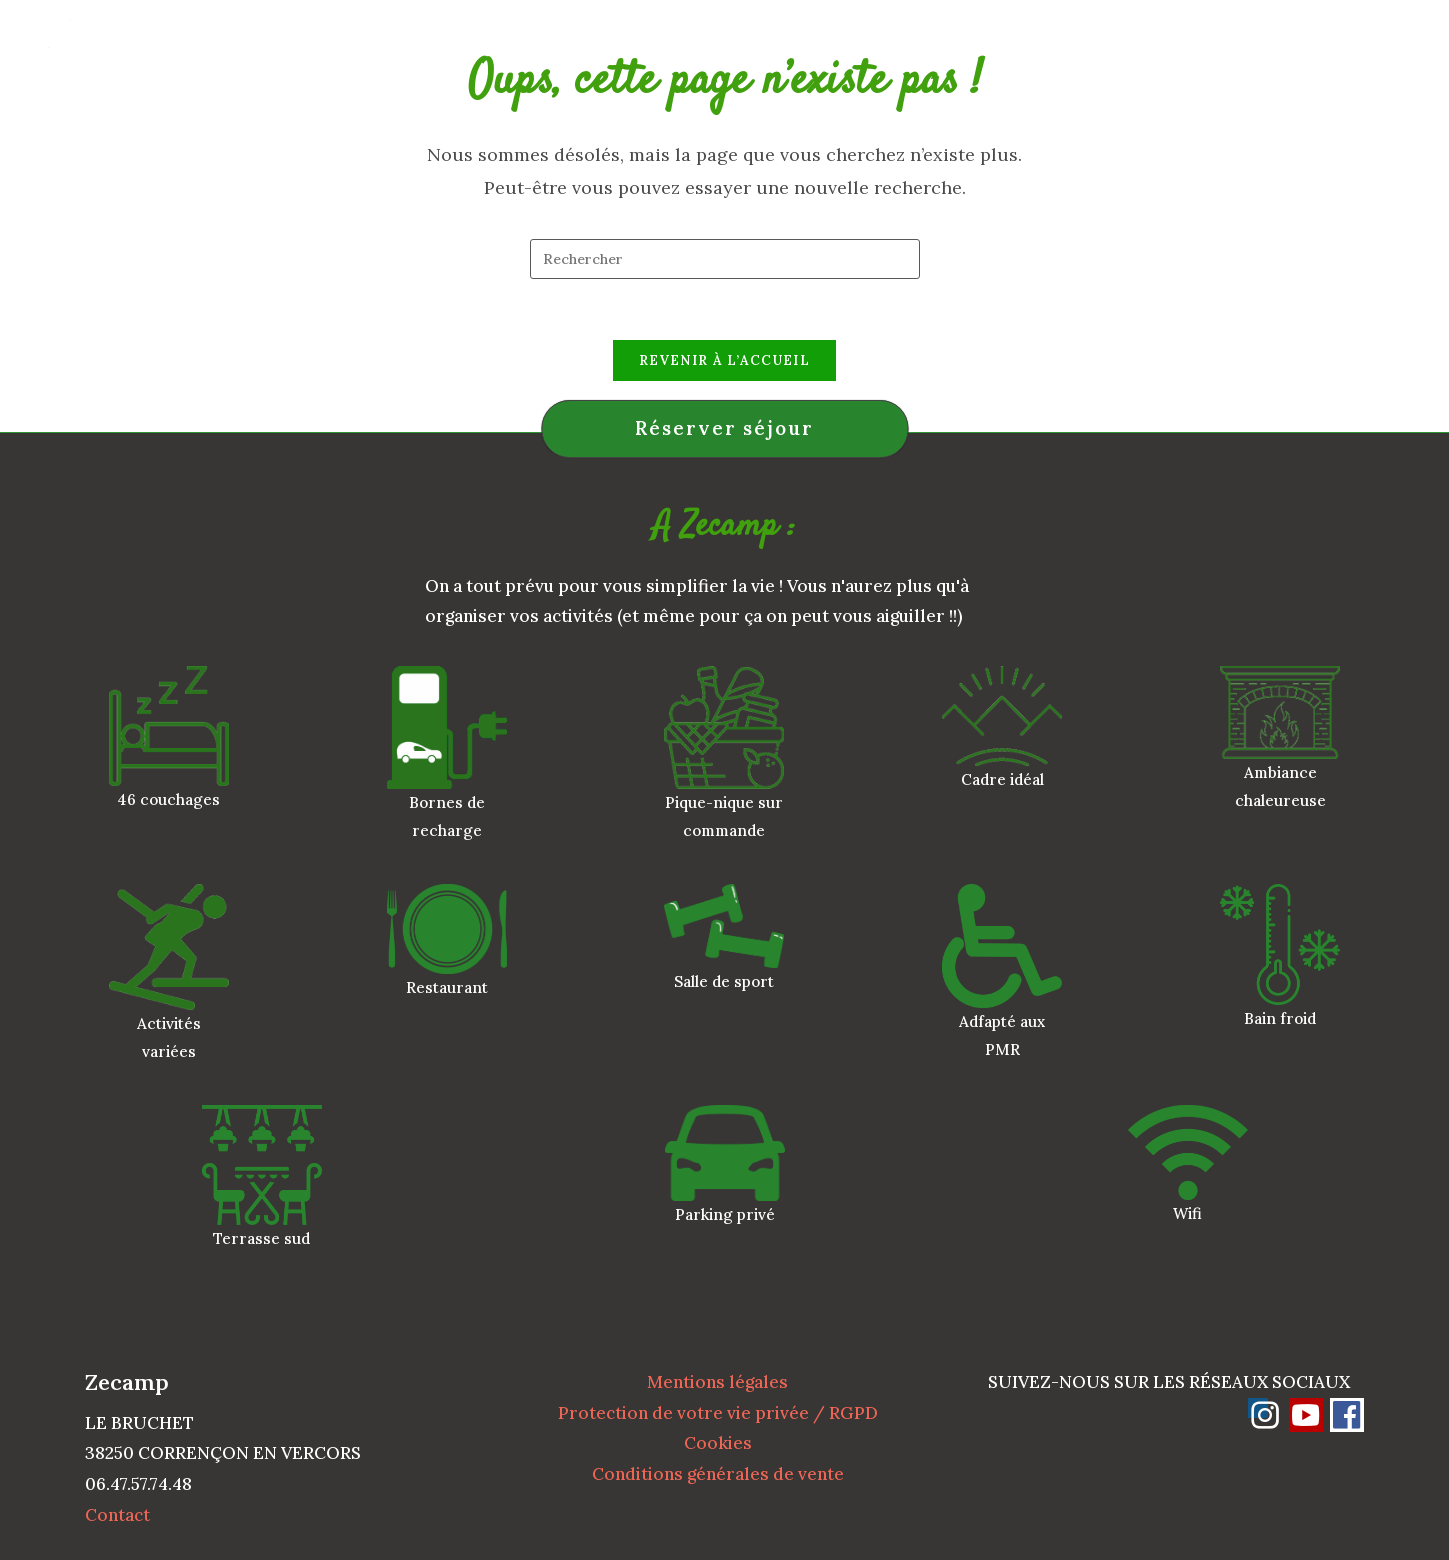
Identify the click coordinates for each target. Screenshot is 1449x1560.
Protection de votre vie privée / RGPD (718, 1413)
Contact (117, 1515)
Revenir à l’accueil (724, 360)
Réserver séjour (724, 428)
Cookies (718, 1443)
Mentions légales (717, 1382)
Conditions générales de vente (718, 1474)
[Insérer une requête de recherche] (725, 259)
